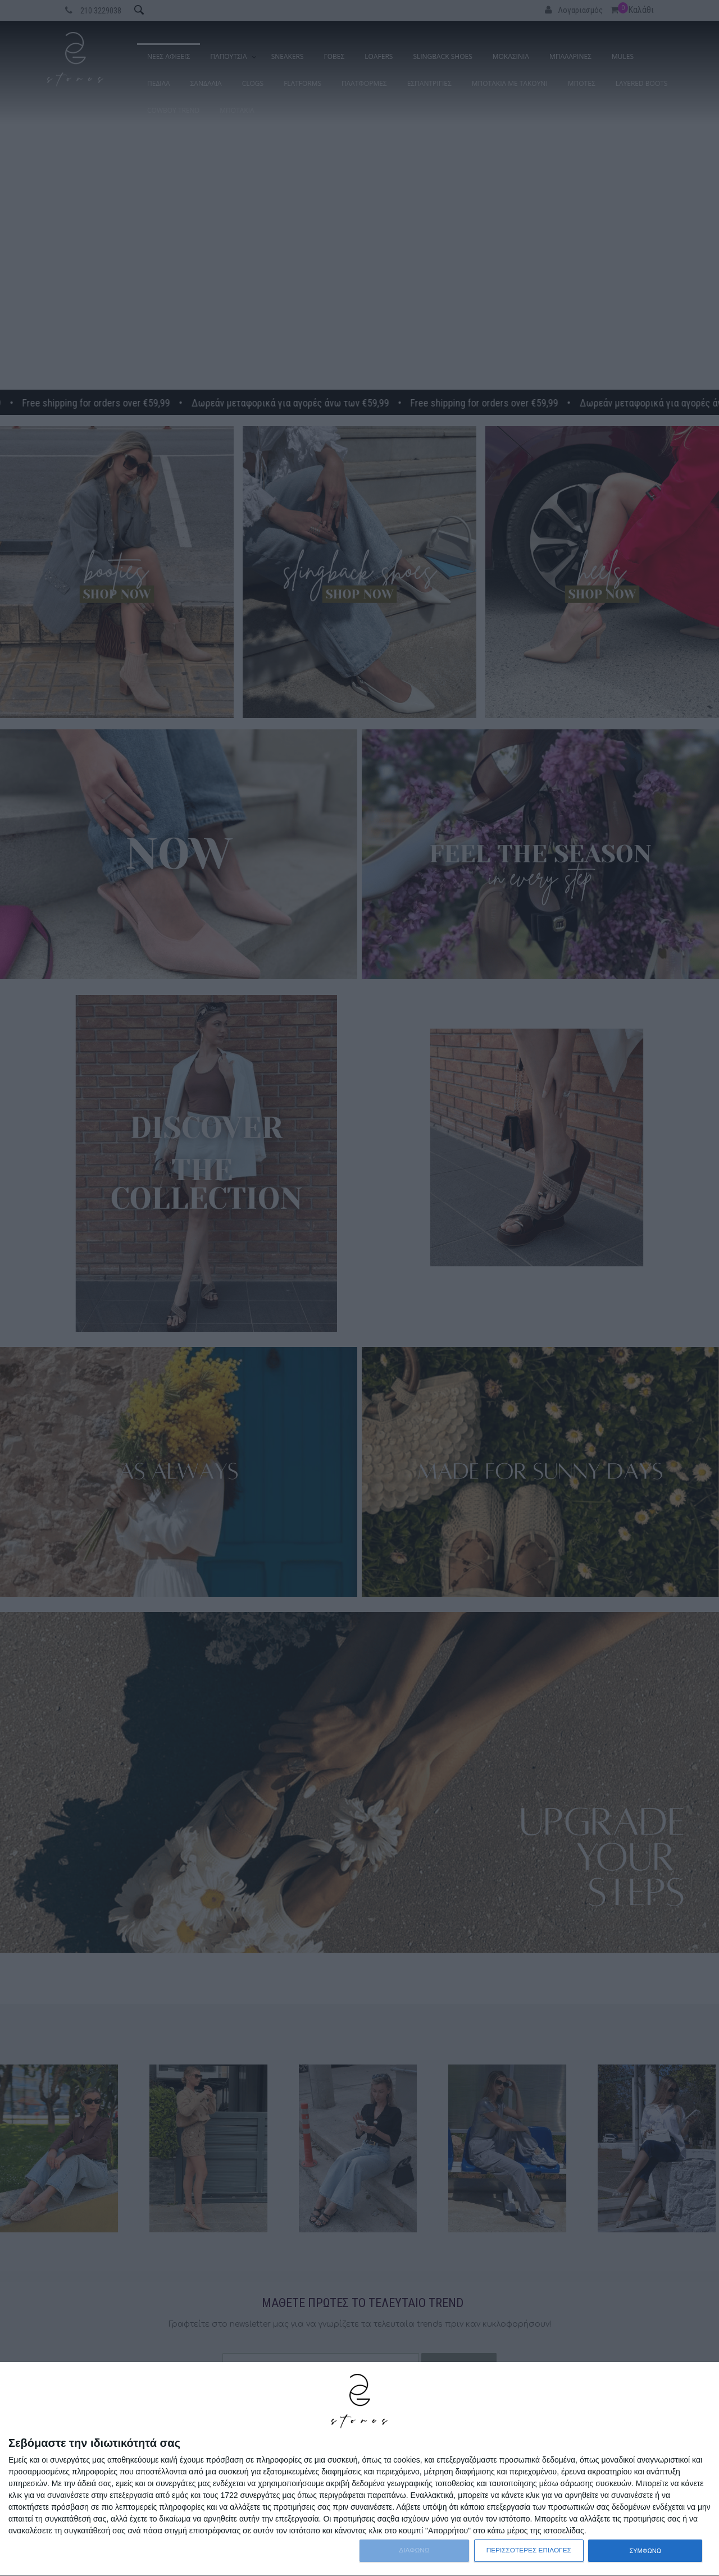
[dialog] (359, 2469)
